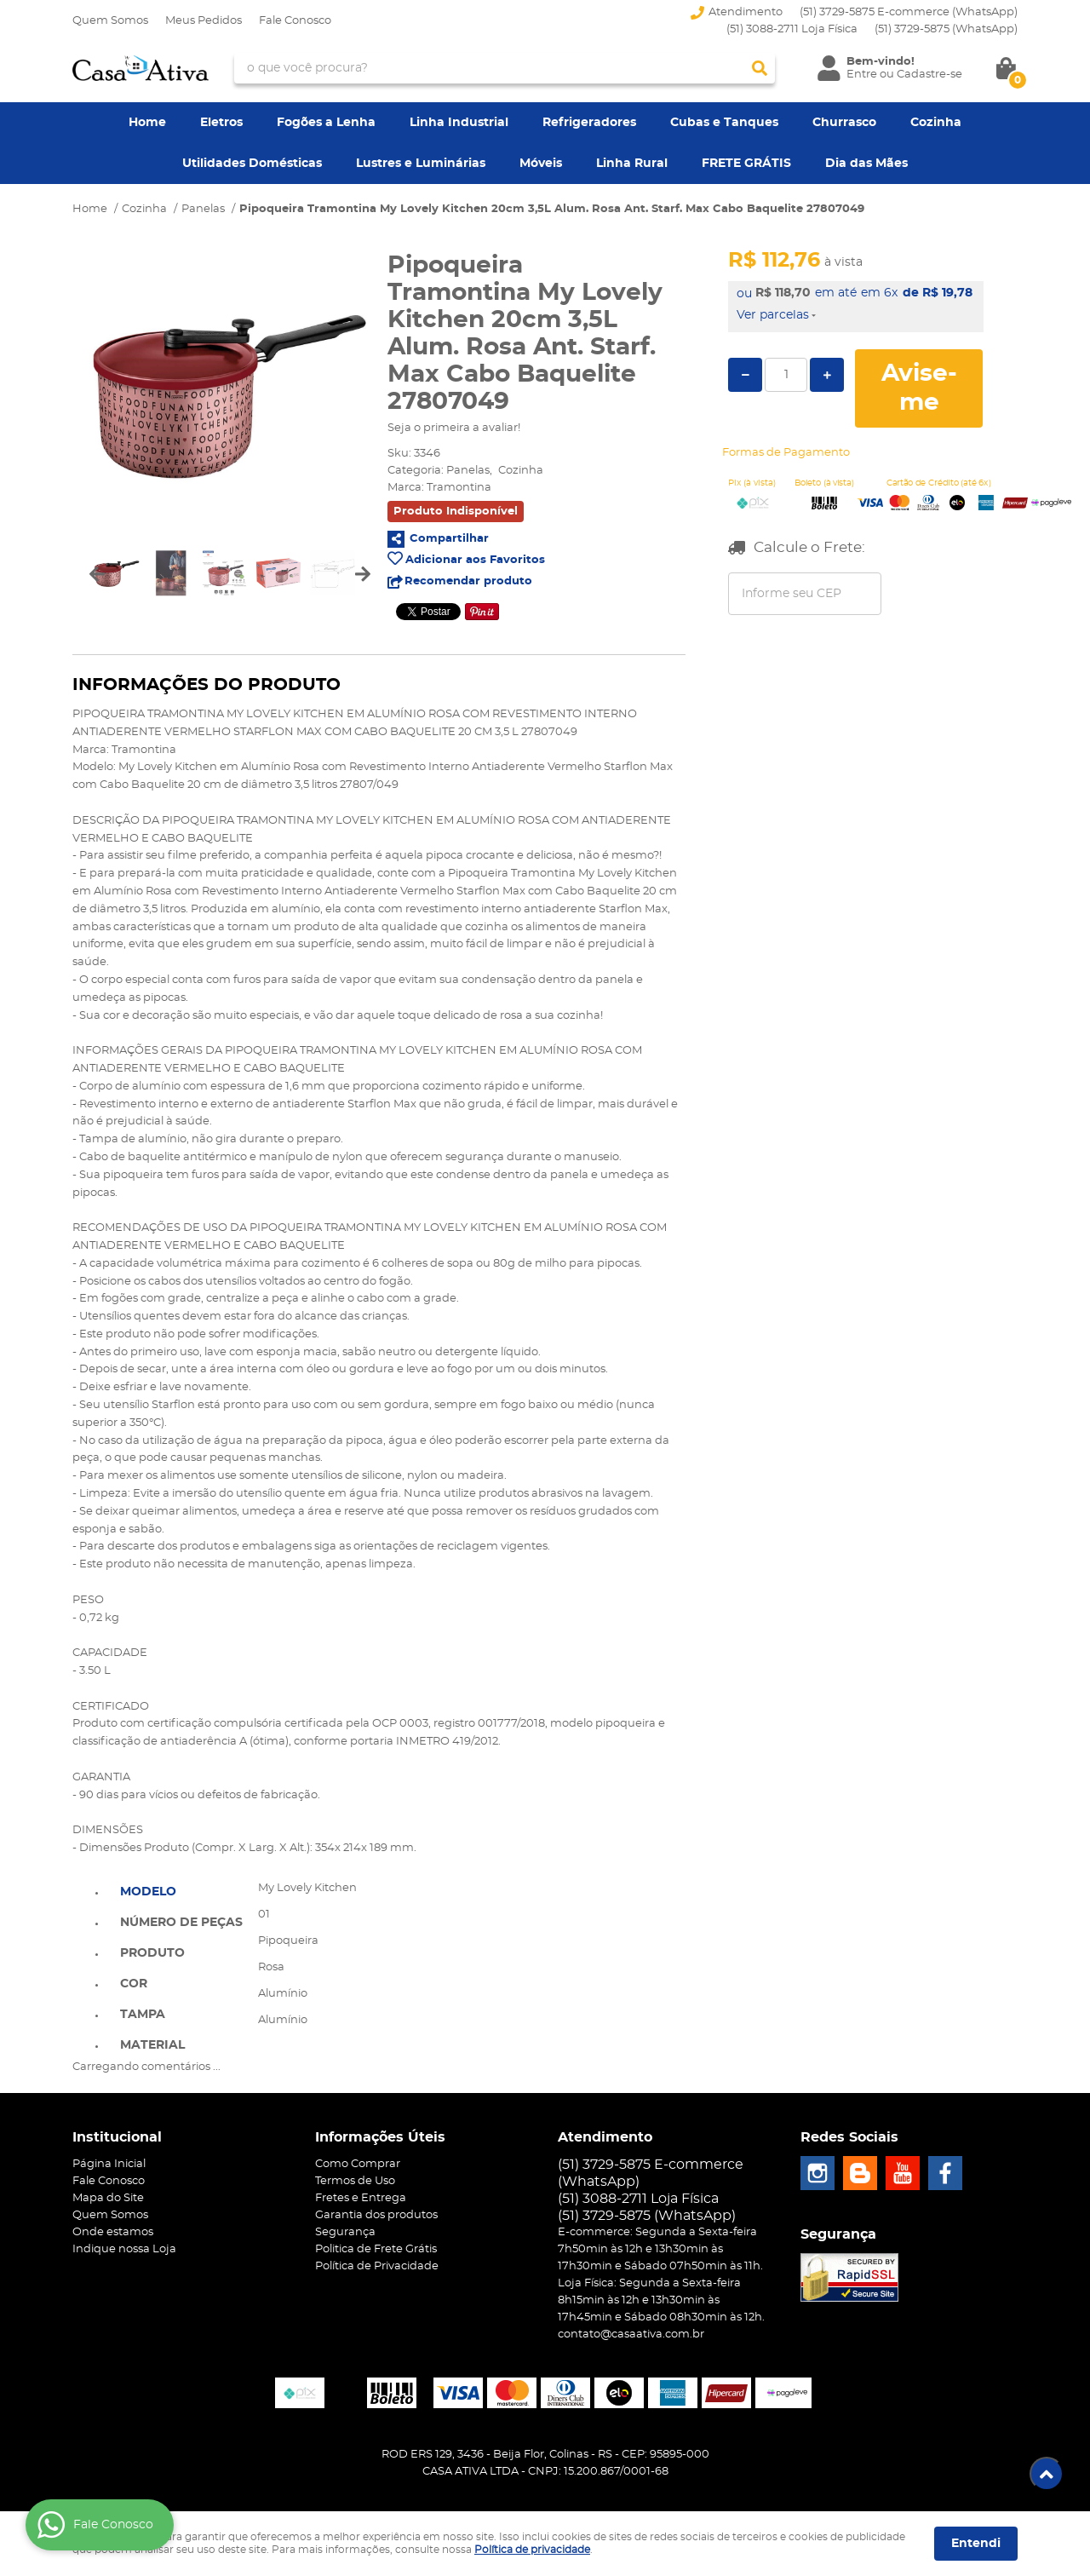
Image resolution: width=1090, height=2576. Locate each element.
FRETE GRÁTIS (746, 164)
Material (152, 2045)
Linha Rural (632, 164)
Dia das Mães (866, 164)
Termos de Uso (355, 2181)
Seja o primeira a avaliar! (453, 428)
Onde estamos (112, 2232)
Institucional (117, 2137)
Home (147, 123)
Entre (861, 74)
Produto (152, 1953)
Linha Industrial (459, 123)
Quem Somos (110, 20)
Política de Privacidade (377, 2266)
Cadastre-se (929, 74)
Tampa (142, 2015)
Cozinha (935, 123)
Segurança (345, 2232)
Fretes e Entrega (360, 2198)
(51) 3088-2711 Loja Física (792, 29)
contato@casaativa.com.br (631, 2334)
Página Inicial (109, 2164)
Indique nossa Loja (124, 2249)
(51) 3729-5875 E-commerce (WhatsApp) (909, 12)
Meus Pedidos (203, 20)
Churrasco (844, 123)
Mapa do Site (108, 2198)
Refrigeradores (589, 123)
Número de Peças (181, 1923)
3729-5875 (946, 29)
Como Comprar (357, 2164)
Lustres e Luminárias (420, 164)
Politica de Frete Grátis (376, 2249)
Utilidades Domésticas (252, 164)
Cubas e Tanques (724, 123)
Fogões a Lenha (326, 123)
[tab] (181, 1890)
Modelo (148, 1892)
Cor (133, 1984)
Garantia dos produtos (376, 2215)
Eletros (221, 123)
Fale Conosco (295, 20)
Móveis (540, 164)
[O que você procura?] (759, 68)
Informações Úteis (380, 2137)
